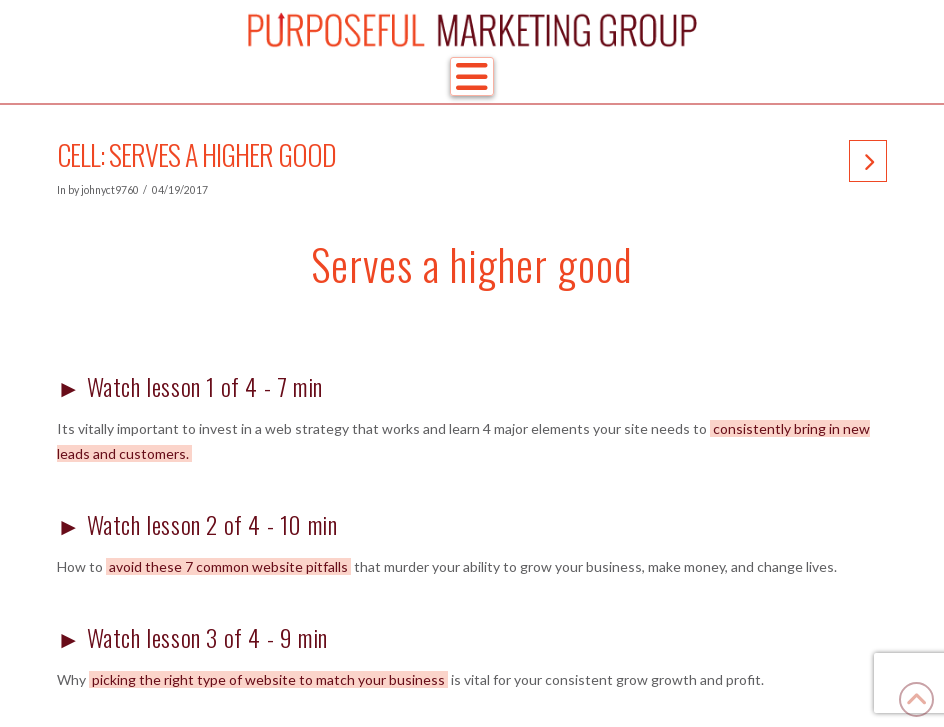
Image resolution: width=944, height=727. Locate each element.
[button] (472, 76)
